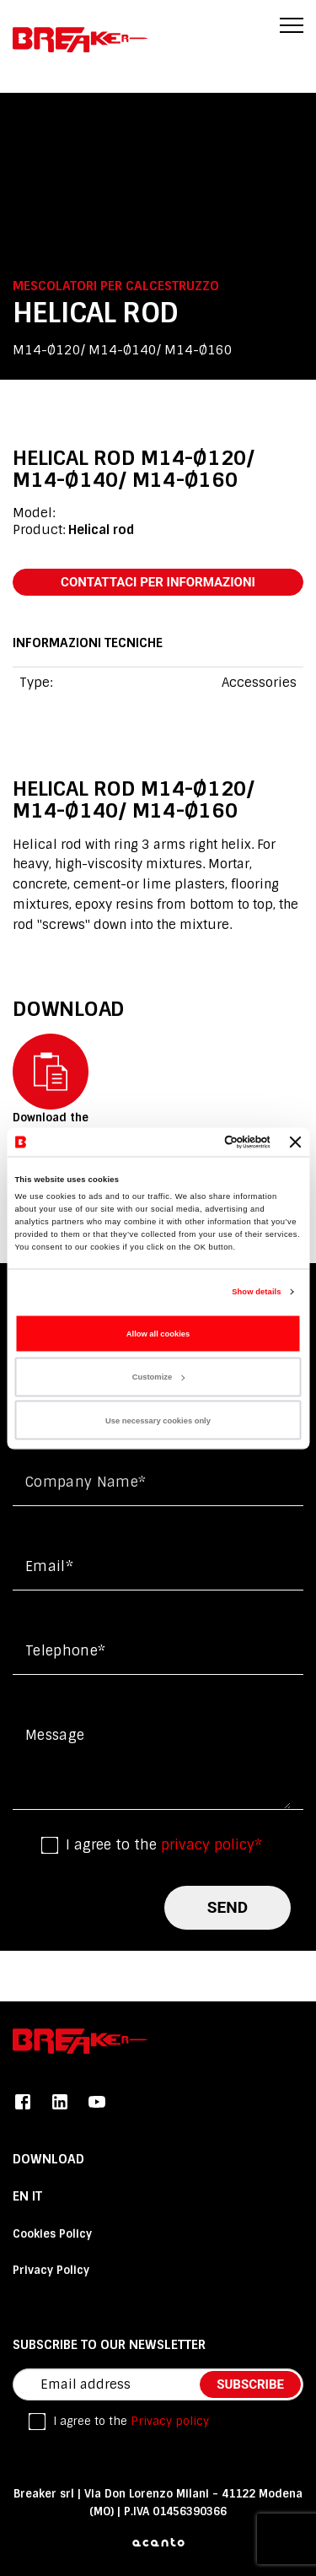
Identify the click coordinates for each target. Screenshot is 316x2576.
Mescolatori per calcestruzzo (116, 286)
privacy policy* (211, 1845)
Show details (256, 1292)
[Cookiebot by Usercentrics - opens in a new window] (201, 1141)
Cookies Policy (52, 2234)
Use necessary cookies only (158, 1420)
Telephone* (65, 1651)
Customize (158, 1377)
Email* (49, 1566)
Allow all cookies (158, 1333)
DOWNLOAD (48, 2159)
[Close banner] (296, 1142)
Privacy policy (170, 2421)
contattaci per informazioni (158, 582)
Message (54, 1735)
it (37, 2196)
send (227, 1907)
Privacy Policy (51, 2270)
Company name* (85, 1482)
